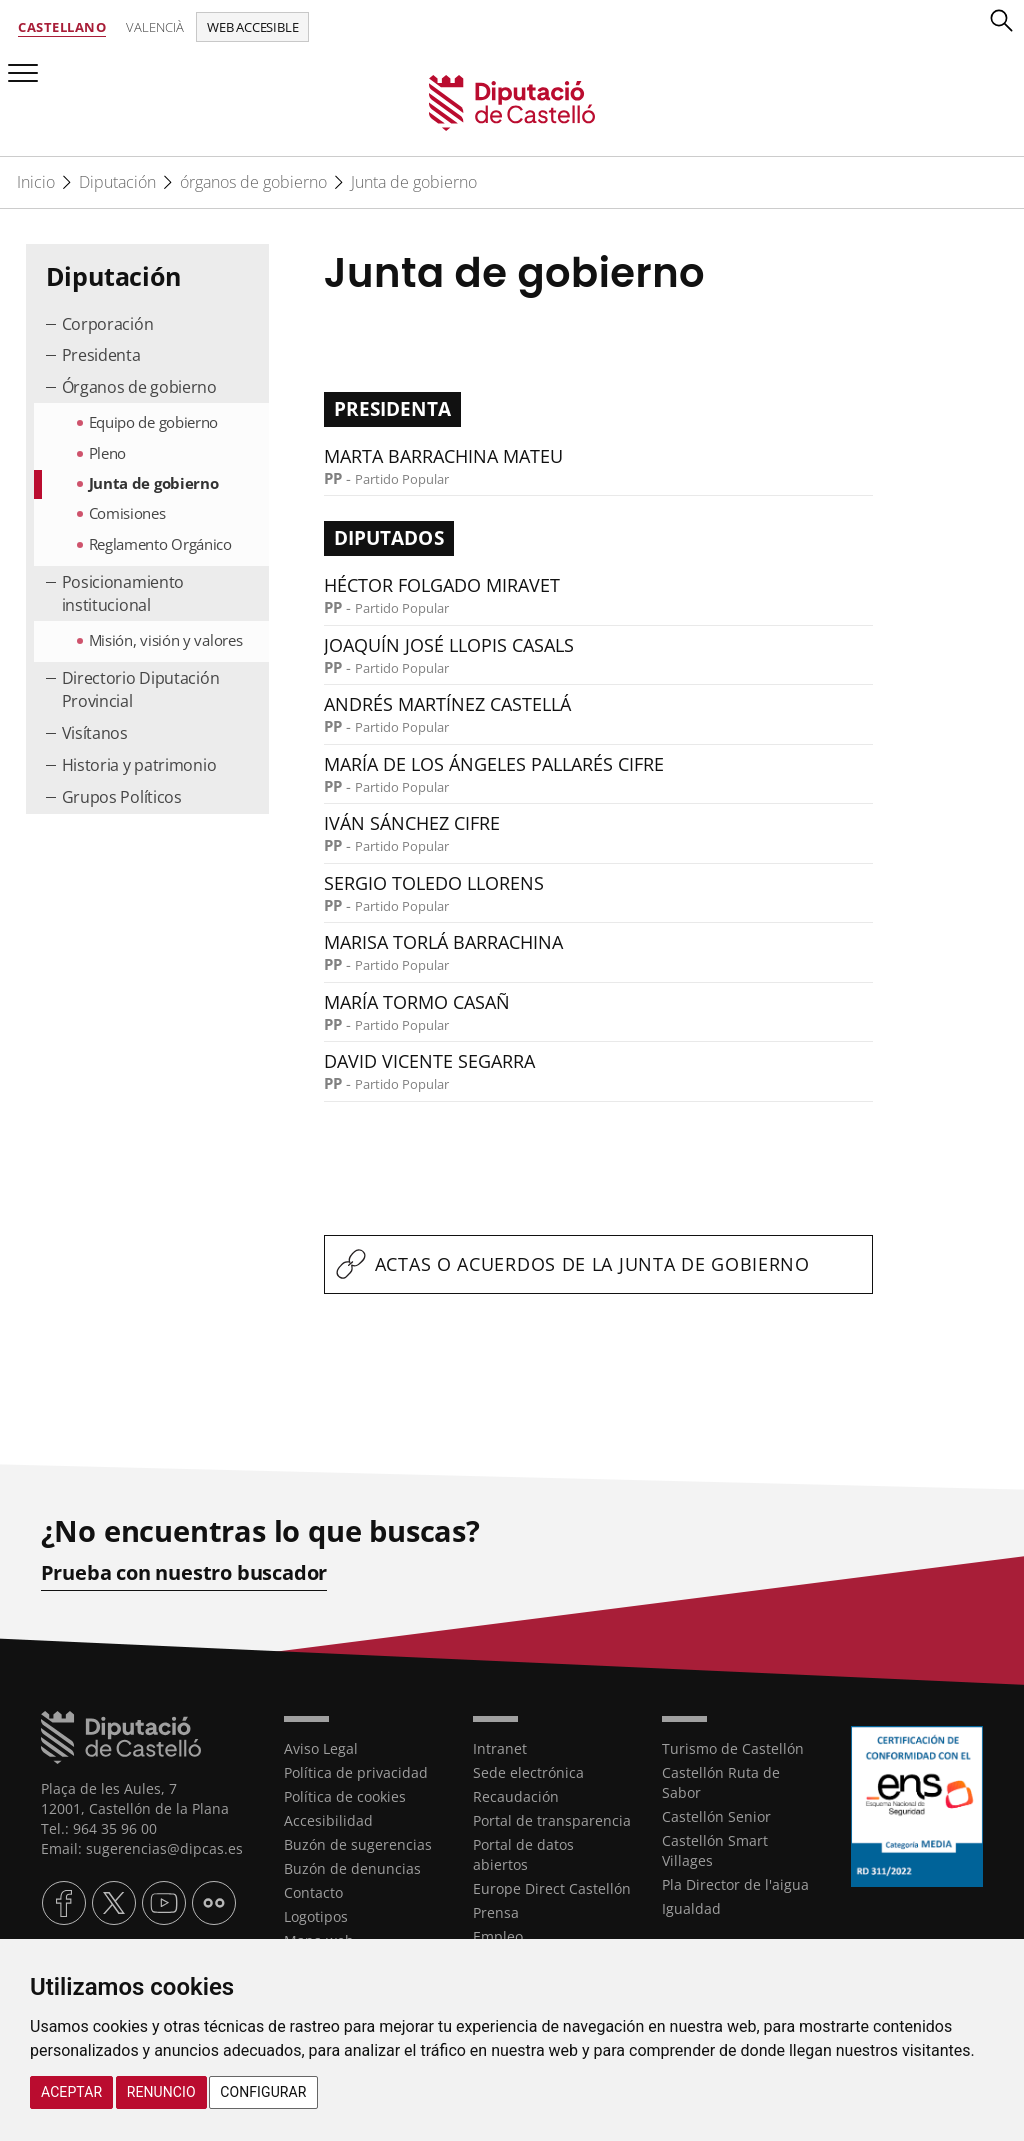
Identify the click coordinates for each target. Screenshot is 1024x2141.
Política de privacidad (356, 1772)
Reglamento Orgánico (160, 544)
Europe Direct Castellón (552, 1888)
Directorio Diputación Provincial (141, 689)
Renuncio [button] (161, 2092)
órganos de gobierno (253, 182)
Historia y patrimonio (139, 765)
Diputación (117, 182)
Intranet (500, 1748)
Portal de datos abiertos (523, 1854)
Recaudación (516, 1796)
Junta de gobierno (414, 182)
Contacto (313, 1892)
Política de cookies (345, 1796)
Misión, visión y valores (166, 640)
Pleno (108, 453)
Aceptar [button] (71, 2092)
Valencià (155, 27)
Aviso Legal (321, 1748)
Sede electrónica (528, 1772)
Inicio (36, 182)
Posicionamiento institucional (123, 593)
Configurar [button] (263, 2092)
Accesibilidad (328, 1820)
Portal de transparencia (552, 1820)
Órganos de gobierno (139, 387)
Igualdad (691, 1908)
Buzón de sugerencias (358, 1844)
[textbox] (599, 1264)
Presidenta (101, 355)
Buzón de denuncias (352, 1868)
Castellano (62, 27)
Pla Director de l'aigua (735, 1884)
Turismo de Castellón (733, 1748)
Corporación (108, 324)
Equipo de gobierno (154, 422)
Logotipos (316, 1916)
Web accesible (252, 27)
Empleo (498, 1936)
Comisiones (127, 513)
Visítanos (95, 733)
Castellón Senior (716, 1816)
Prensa (496, 1912)
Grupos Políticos (122, 797)
